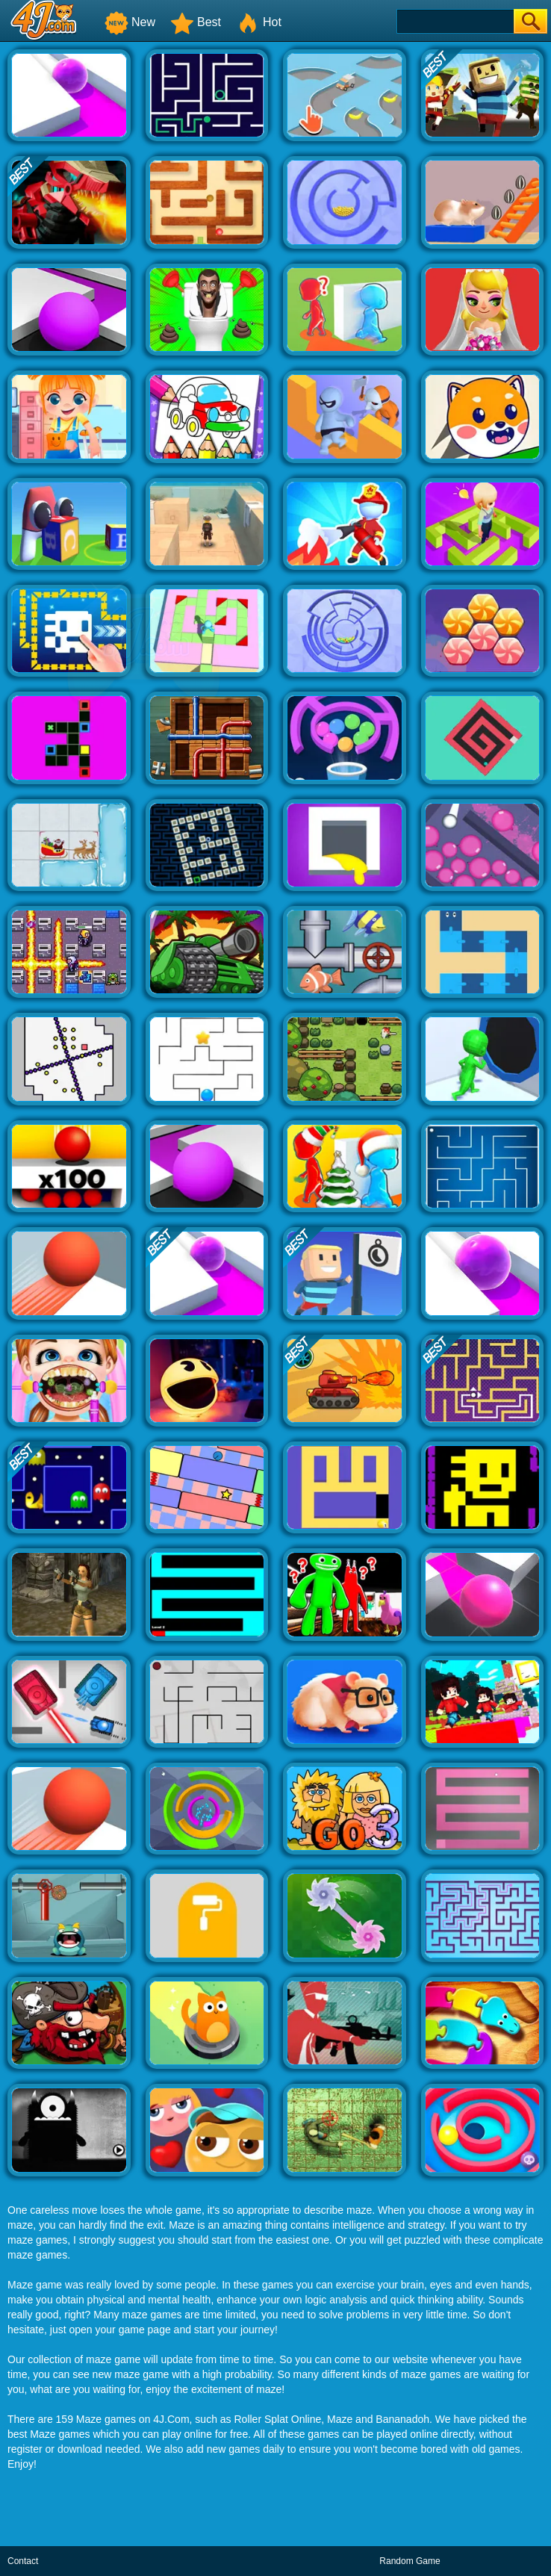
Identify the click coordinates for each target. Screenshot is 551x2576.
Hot (258, 22)
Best (195, 22)
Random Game (409, 2561)
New (130, 22)
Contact (22, 2561)
